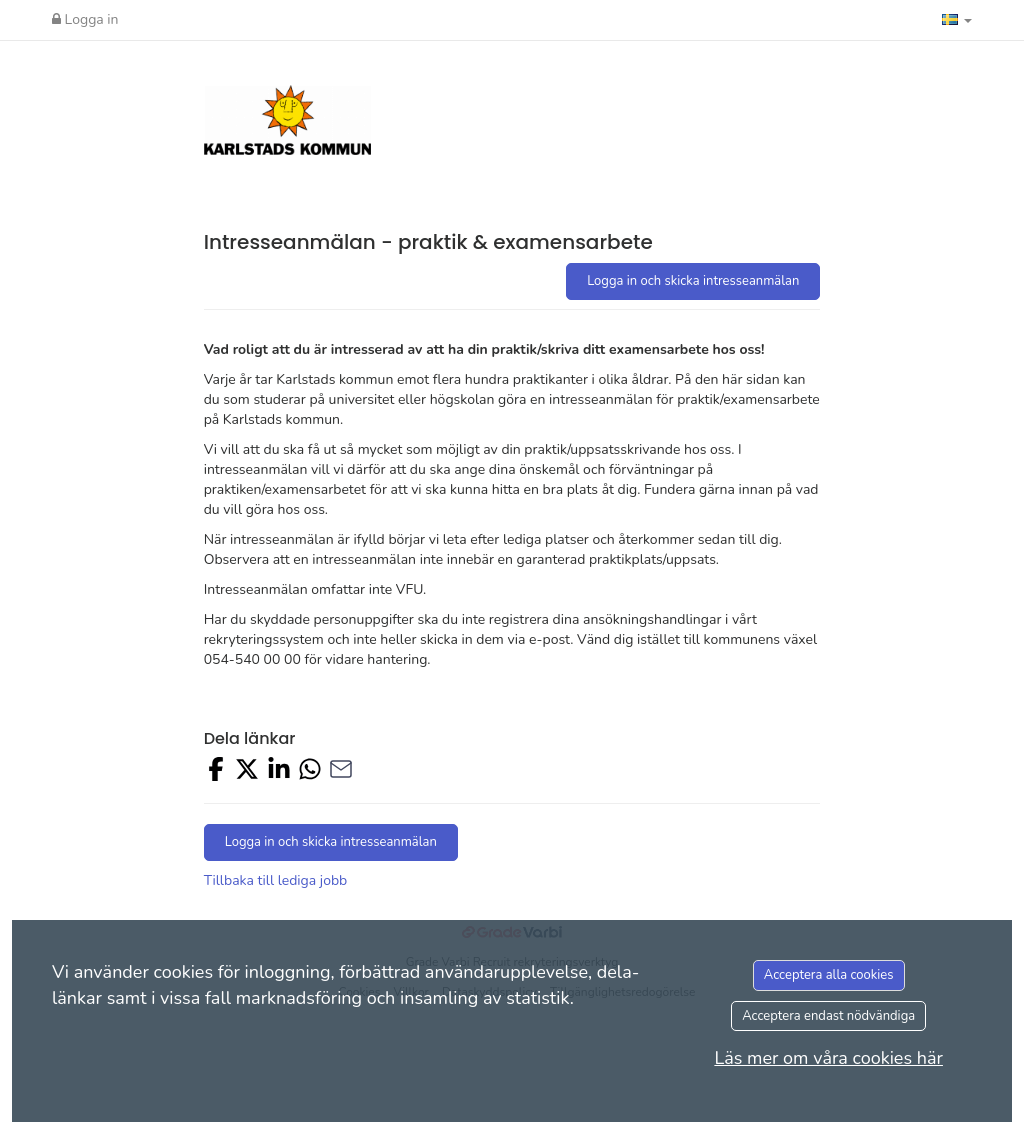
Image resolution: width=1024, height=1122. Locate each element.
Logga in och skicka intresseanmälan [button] (693, 281)
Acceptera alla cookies (829, 975)
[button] (957, 20)
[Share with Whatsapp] (310, 772)
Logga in (85, 19)
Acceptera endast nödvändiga (828, 1016)
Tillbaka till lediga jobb (276, 880)
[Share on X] (247, 772)
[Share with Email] (341, 772)
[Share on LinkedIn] (279, 772)
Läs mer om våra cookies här (828, 1058)
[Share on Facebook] (216, 772)
